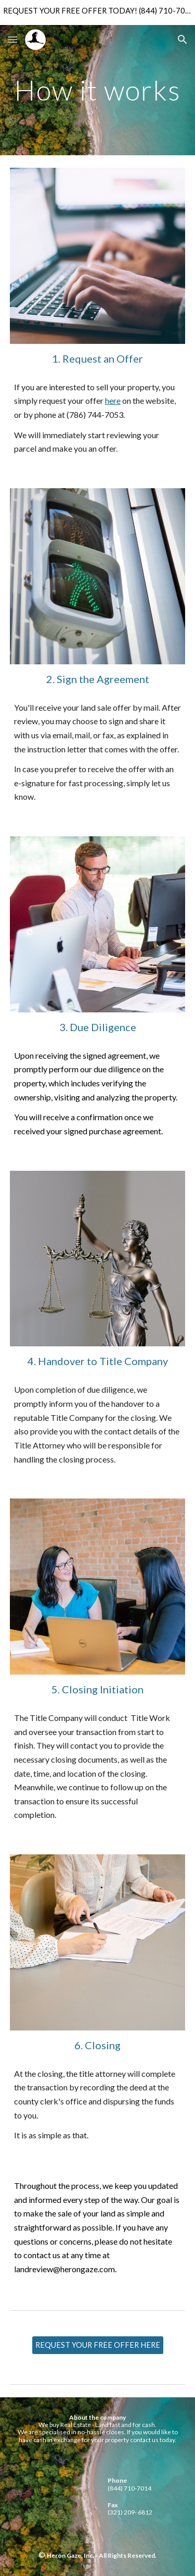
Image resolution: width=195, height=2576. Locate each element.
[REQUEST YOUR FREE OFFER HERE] (97, 2345)
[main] (98, 90)
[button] (12, 39)
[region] (97, 12)
